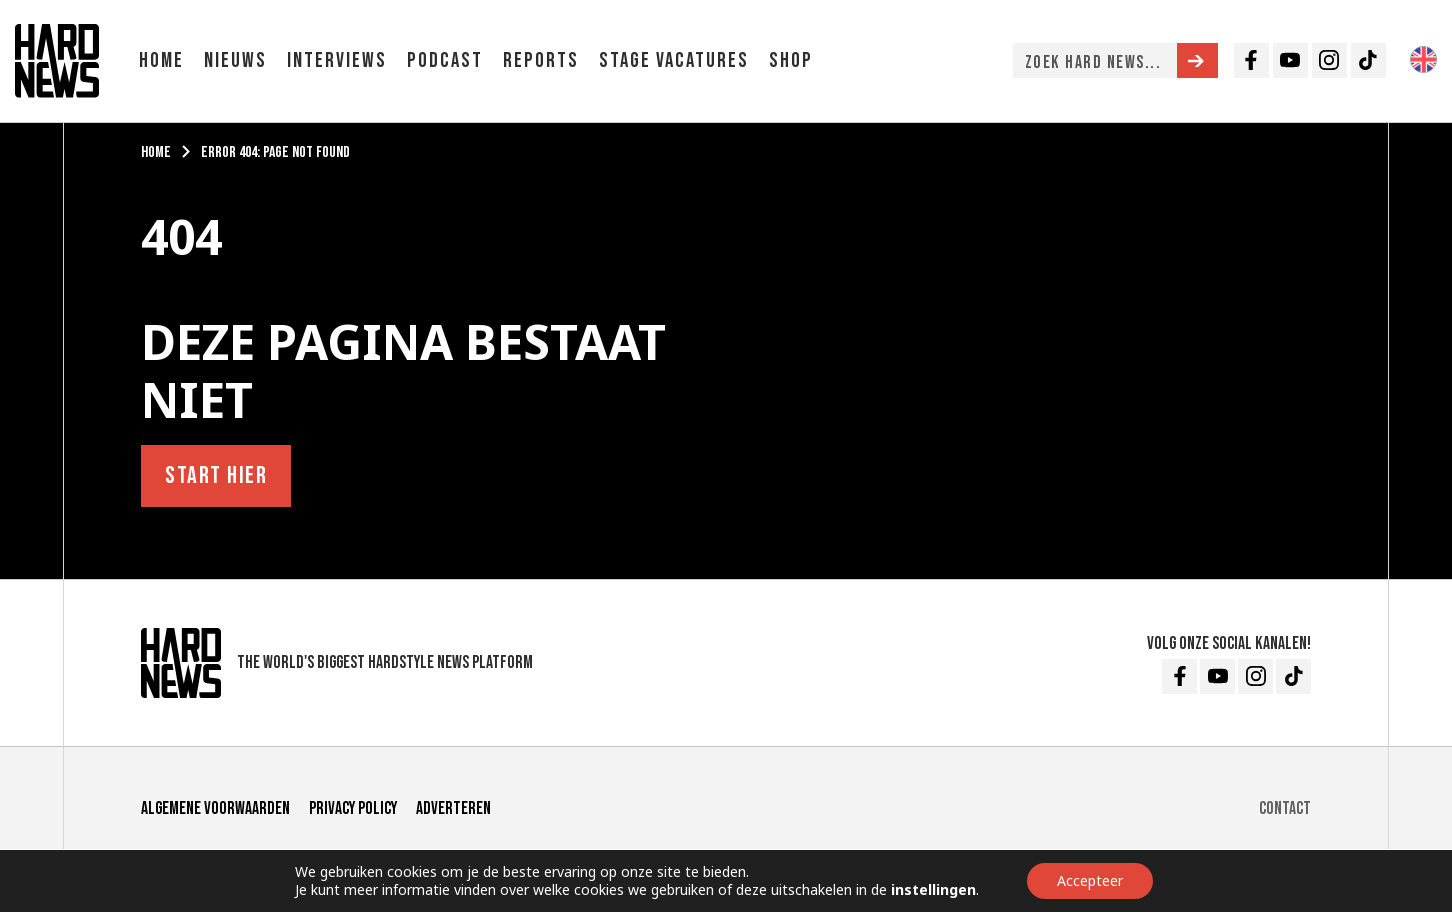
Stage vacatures (674, 60)
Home (161, 60)
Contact (1285, 808)
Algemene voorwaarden (215, 808)
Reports (541, 60)
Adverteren (453, 808)
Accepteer (1090, 880)
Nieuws (235, 60)
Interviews (337, 60)
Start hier (216, 475)
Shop (791, 60)
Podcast (445, 60)
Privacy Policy (353, 808)
